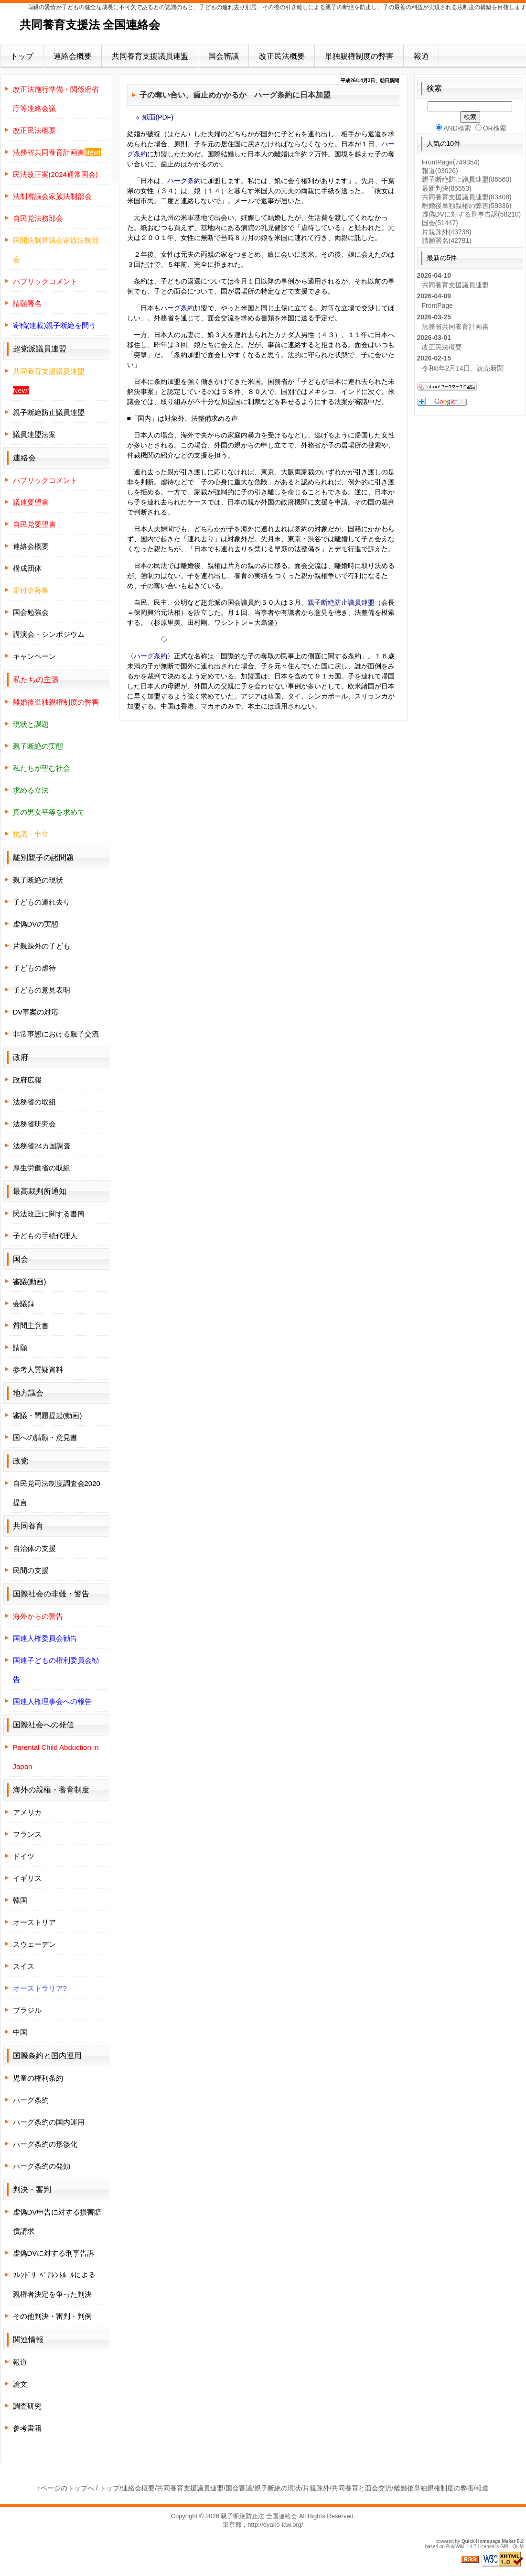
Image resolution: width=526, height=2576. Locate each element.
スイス (23, 1966)
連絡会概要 (73, 56)
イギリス (27, 1878)
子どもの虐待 (34, 968)
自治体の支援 (34, 1548)
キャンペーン (34, 656)
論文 (20, 2384)
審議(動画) (29, 1281)
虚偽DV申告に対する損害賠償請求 (57, 2221)
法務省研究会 (34, 1124)
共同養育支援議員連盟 (150, 56)
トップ (22, 56)
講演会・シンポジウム (49, 634)
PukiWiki (455, 2546)
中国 (20, 2032)
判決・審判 (32, 2189)
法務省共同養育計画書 (455, 326)
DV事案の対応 (36, 1012)
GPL (505, 2546)
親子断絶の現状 (38, 880)
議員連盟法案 (34, 434)
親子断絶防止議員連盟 (341, 602)
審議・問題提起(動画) (47, 1415)
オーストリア (34, 1922)
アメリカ (27, 1812)
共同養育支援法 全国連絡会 (90, 24)
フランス (27, 1834)
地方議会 (28, 1393)
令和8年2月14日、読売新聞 (463, 368)
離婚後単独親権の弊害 (467, 205)
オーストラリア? (40, 1988)
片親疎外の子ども (41, 946)
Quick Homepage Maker (488, 2541)
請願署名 (447, 240)
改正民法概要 (282, 56)
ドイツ (23, 1856)
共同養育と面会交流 (362, 2488)
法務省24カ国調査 (42, 1146)
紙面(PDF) (157, 117)
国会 (440, 223)
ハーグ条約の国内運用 (49, 2122)
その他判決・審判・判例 (52, 2316)
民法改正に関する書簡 (49, 1214)
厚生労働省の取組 (41, 1168)
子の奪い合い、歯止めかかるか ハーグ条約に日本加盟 (235, 95)
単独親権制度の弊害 (359, 56)
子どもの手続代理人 (45, 1236)
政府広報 (27, 1080)
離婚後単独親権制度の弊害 (434, 2488)
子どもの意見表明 (41, 990)
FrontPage (451, 162)
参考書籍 (27, 2428)
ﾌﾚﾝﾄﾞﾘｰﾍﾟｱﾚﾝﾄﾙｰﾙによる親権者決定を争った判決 (54, 2284)
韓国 (20, 1900)
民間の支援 (31, 1570)
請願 (20, 1347)
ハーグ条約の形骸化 (45, 2144)
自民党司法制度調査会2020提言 (56, 1492)
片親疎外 (447, 232)
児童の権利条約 (38, 2078)
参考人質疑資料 (38, 1369)
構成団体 (27, 568)
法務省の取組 (34, 1102)
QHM (518, 2546)
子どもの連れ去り (41, 902)
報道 (421, 56)
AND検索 (453, 128)
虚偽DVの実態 (36, 924)
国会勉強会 (31, 612)
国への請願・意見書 (45, 1437)
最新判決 (447, 188)
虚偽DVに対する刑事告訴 (54, 2253)
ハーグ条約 (184, 181)
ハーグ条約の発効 (41, 2166)
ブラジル (27, 2010)
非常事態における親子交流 (56, 1034)
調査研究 (27, 2406)
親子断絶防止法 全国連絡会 (259, 2516)
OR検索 (490, 128)
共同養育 (28, 1526)
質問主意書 (31, 1325)
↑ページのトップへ (65, 2488)
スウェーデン (34, 1944)
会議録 (23, 1303)
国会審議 (223, 56)
